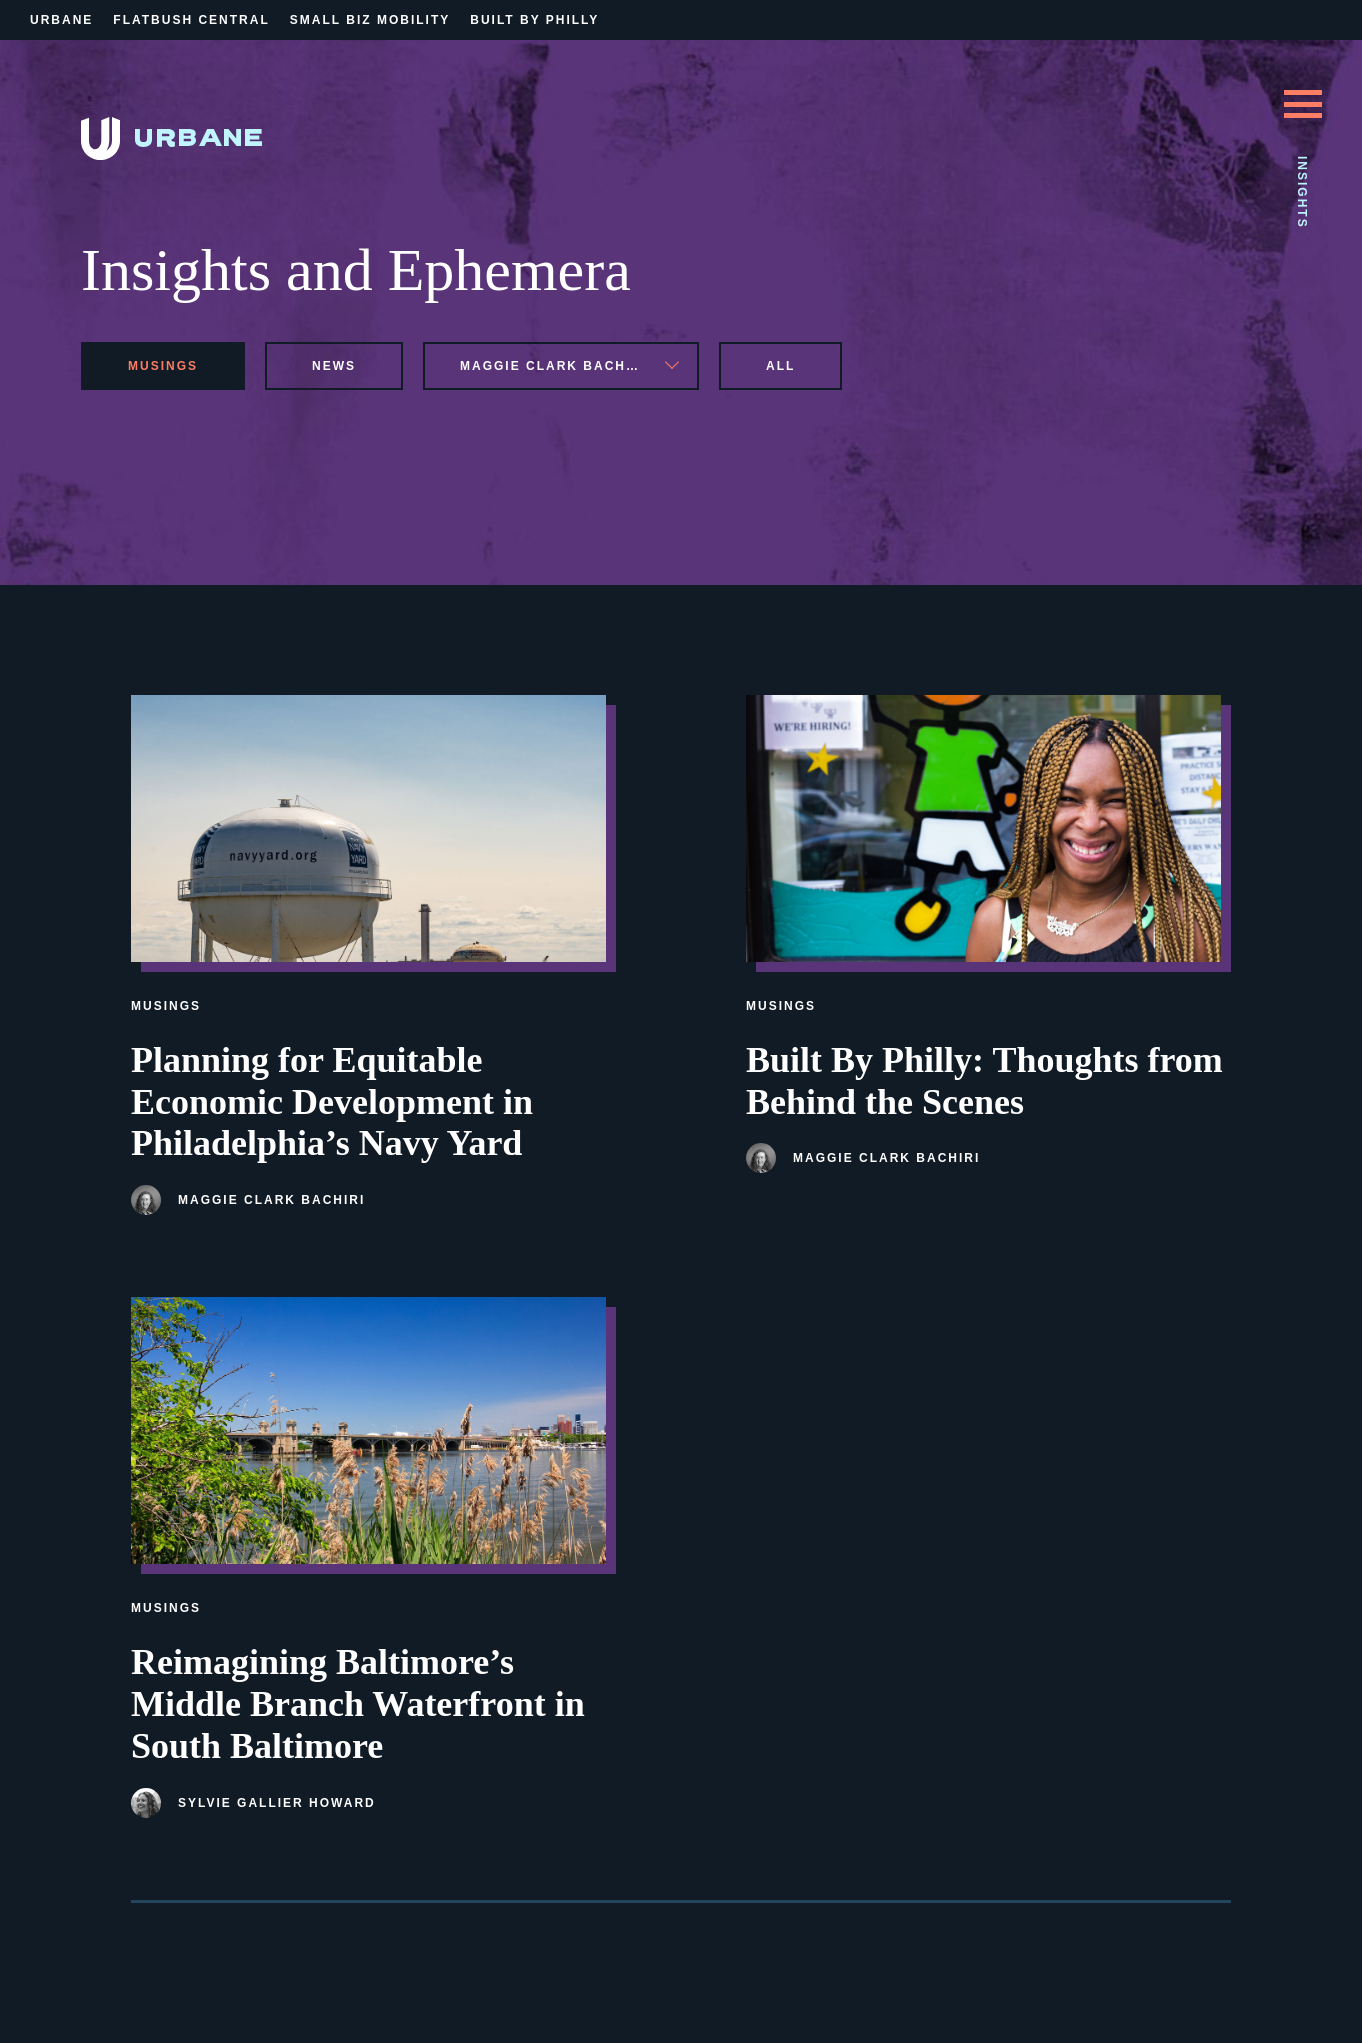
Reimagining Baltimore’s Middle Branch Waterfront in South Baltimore (358, 1704)
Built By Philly (534, 20)
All (780, 366)
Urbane (61, 20)
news (334, 366)
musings (163, 366)
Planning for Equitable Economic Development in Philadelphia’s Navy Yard (332, 1102)
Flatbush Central (191, 20)
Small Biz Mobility (370, 20)
